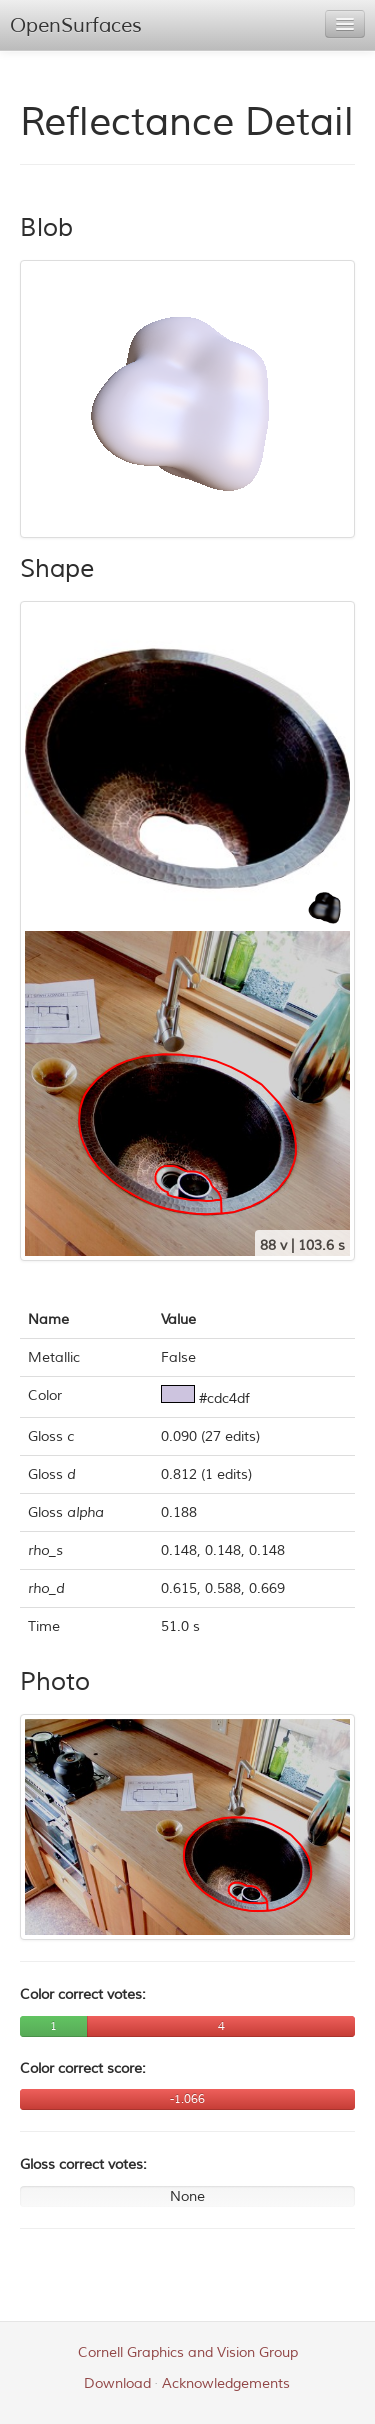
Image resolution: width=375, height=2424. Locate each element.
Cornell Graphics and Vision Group (188, 2352)
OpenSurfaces (76, 25)
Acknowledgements (226, 2383)
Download (117, 2383)
